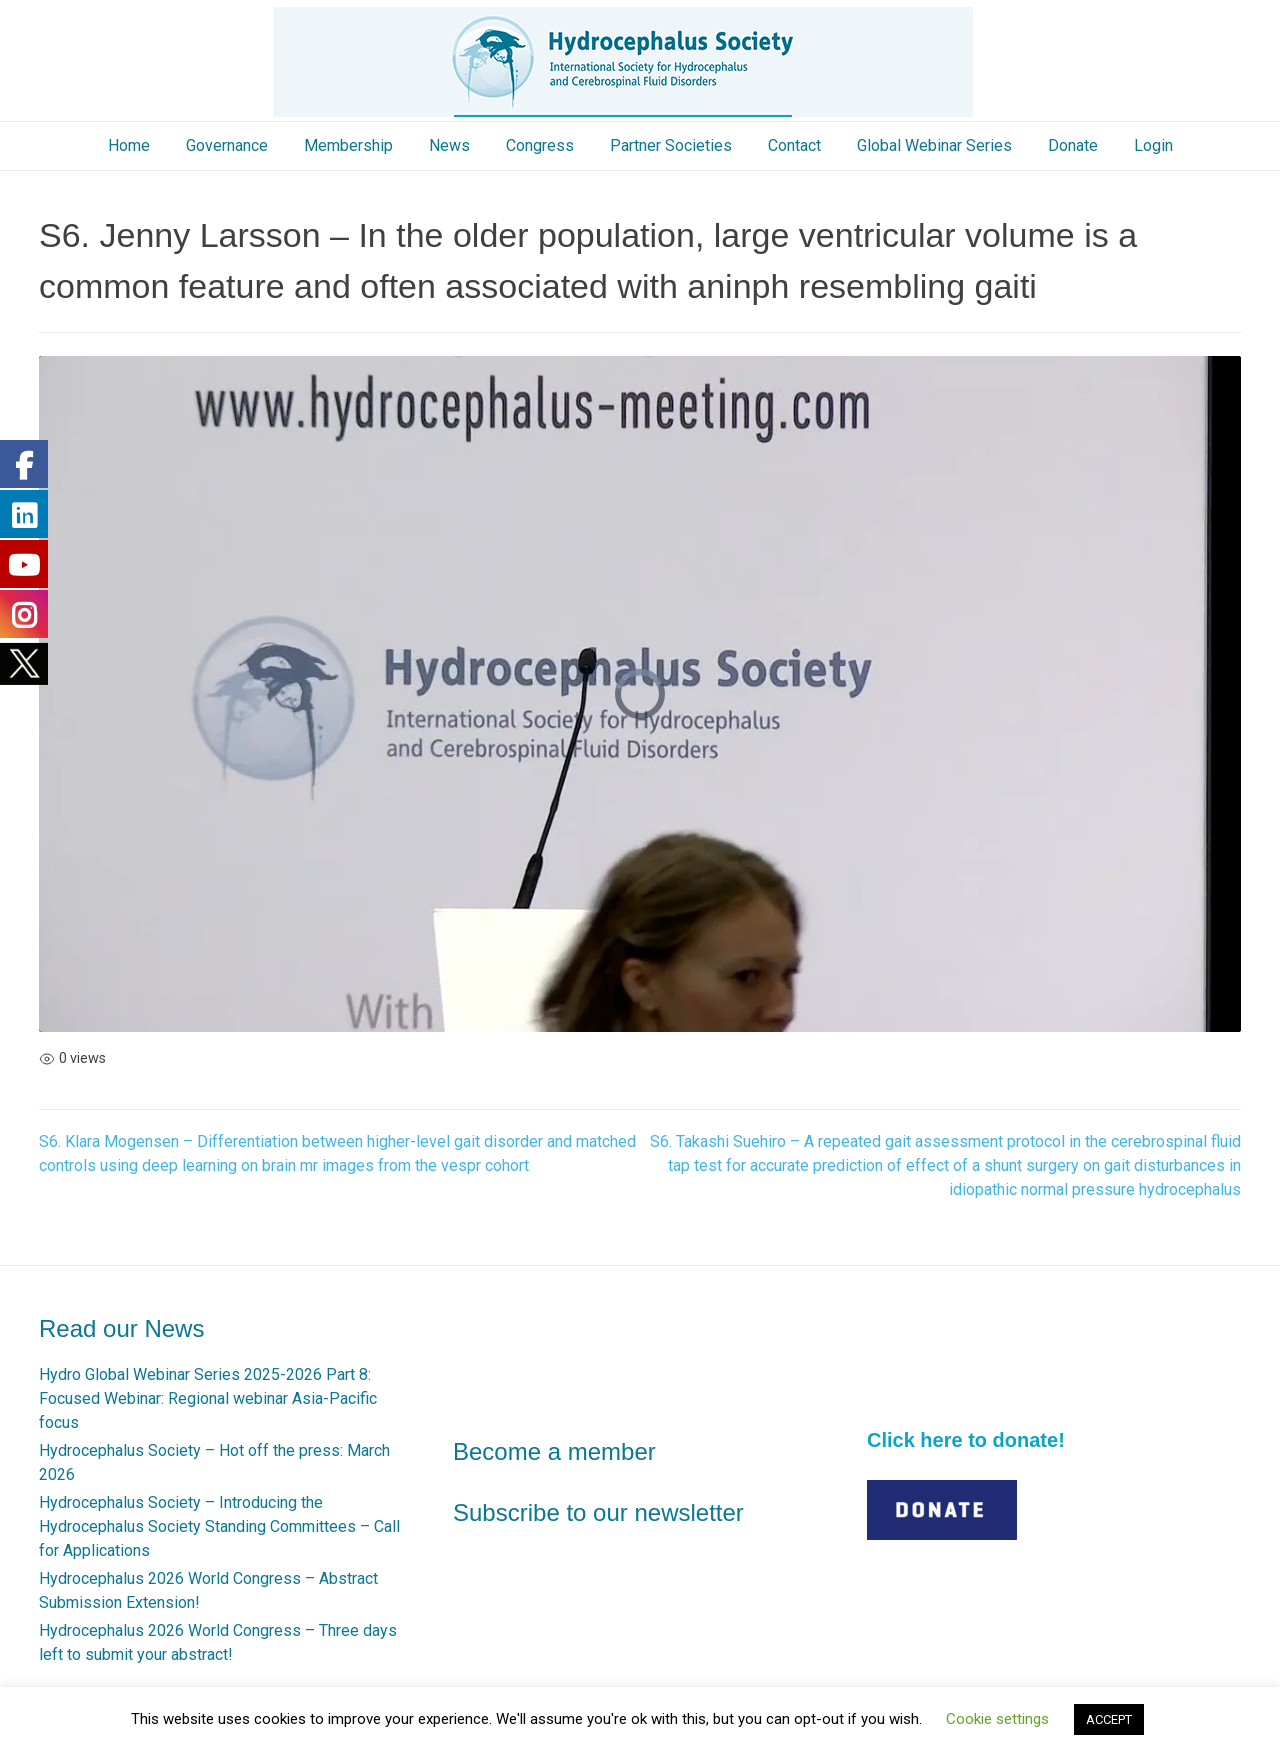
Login (1153, 145)
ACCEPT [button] (1109, 1719)
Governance (227, 145)
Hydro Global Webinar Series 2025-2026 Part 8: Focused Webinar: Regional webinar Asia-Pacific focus (208, 1398)
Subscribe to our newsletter (598, 1512)
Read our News (121, 1328)
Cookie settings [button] (997, 1719)
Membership (348, 145)
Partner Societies (671, 145)
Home (129, 145)
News (449, 145)
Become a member (554, 1451)
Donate (1073, 145)
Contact (794, 145)
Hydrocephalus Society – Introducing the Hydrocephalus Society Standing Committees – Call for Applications (219, 1526)
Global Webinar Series (934, 145)
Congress (540, 145)
